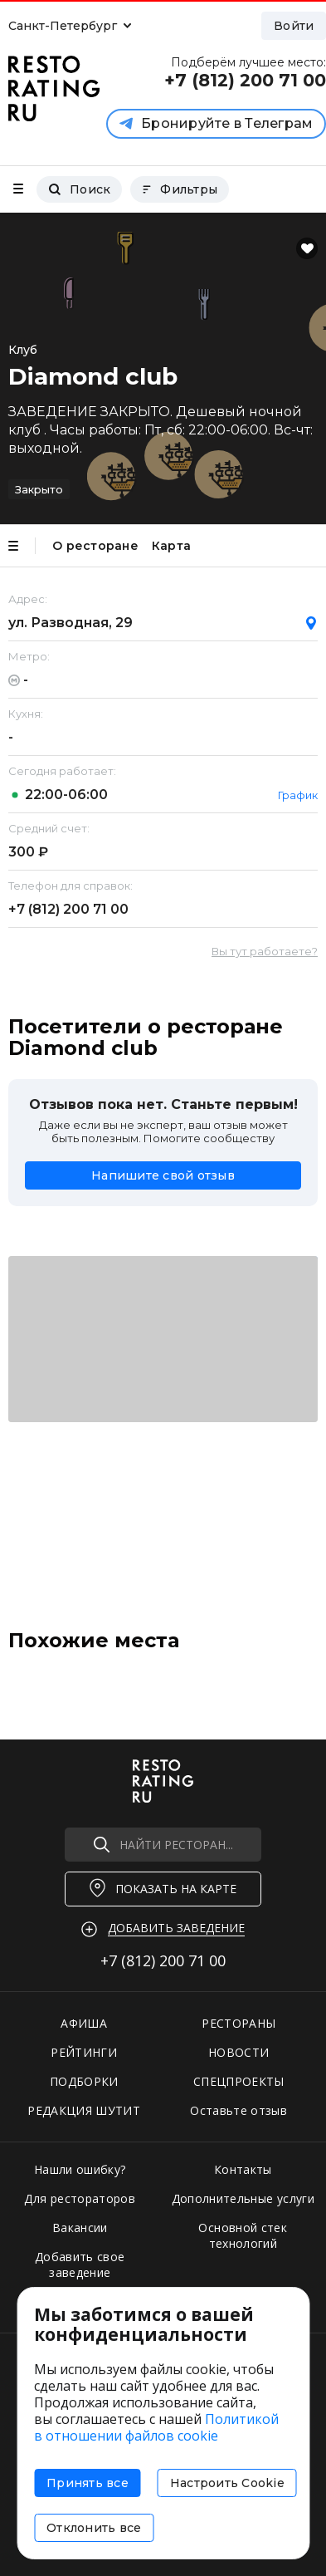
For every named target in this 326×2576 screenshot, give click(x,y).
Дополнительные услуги (243, 2198)
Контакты (243, 2169)
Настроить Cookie (227, 2482)
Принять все (87, 2482)
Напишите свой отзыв (163, 1175)
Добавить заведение (176, 1928)
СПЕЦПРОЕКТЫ (239, 2081)
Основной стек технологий (242, 2235)
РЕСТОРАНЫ (238, 2023)
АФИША (84, 2023)
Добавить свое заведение (80, 2264)
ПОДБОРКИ (84, 2081)
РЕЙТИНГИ (84, 2052)
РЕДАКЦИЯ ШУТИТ (83, 2110)
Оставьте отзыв (238, 2110)
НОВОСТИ (238, 2052)
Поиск (79, 189)
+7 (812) (68, 909)
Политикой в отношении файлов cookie (156, 2427)
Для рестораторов (79, 2198)
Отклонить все (93, 2527)
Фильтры (179, 189)
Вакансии (80, 2227)
